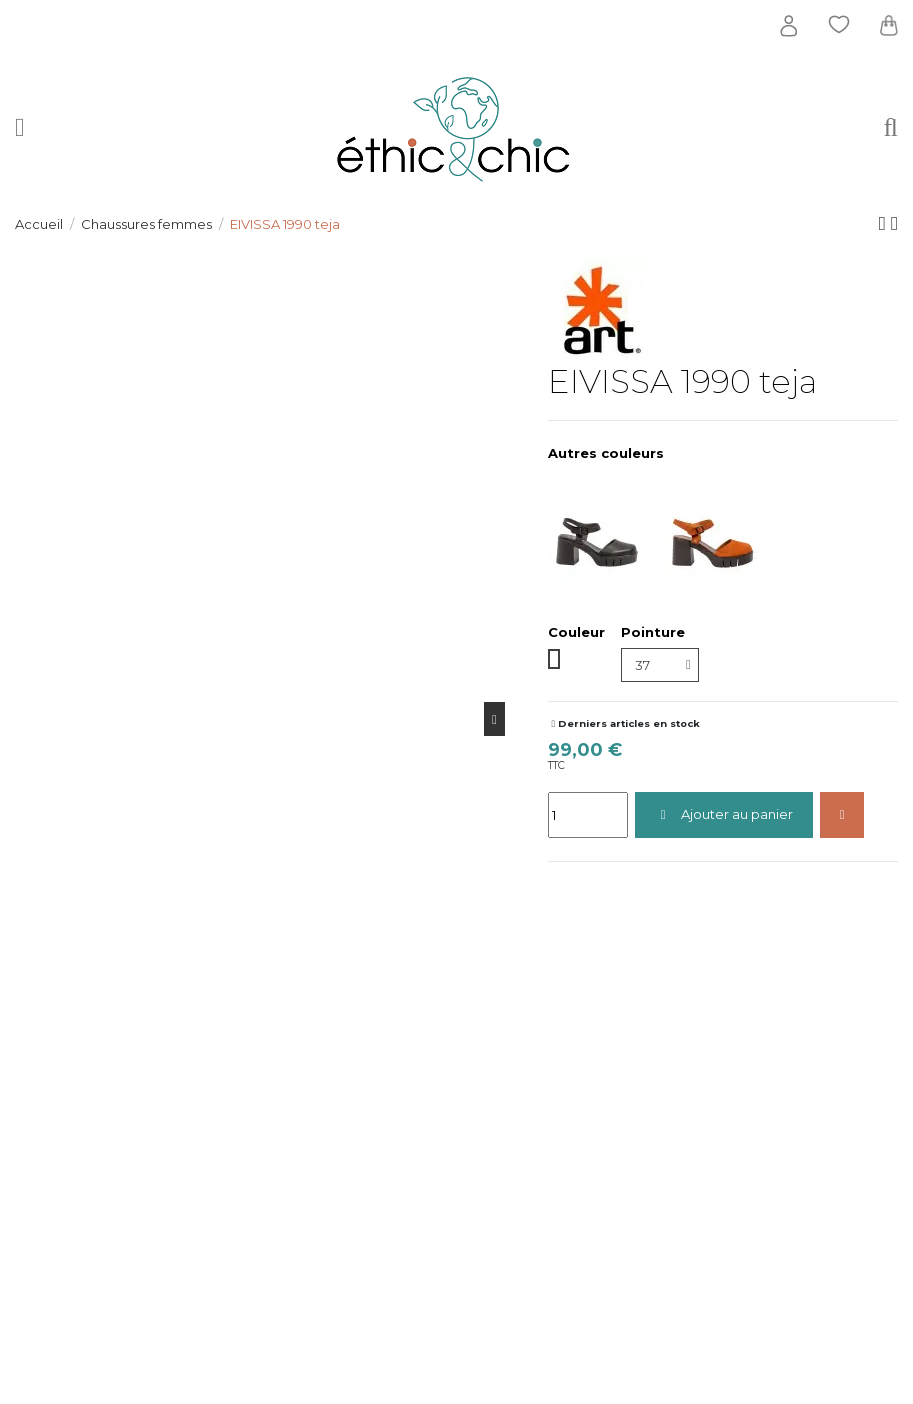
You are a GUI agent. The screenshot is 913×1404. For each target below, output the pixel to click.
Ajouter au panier (724, 814)
